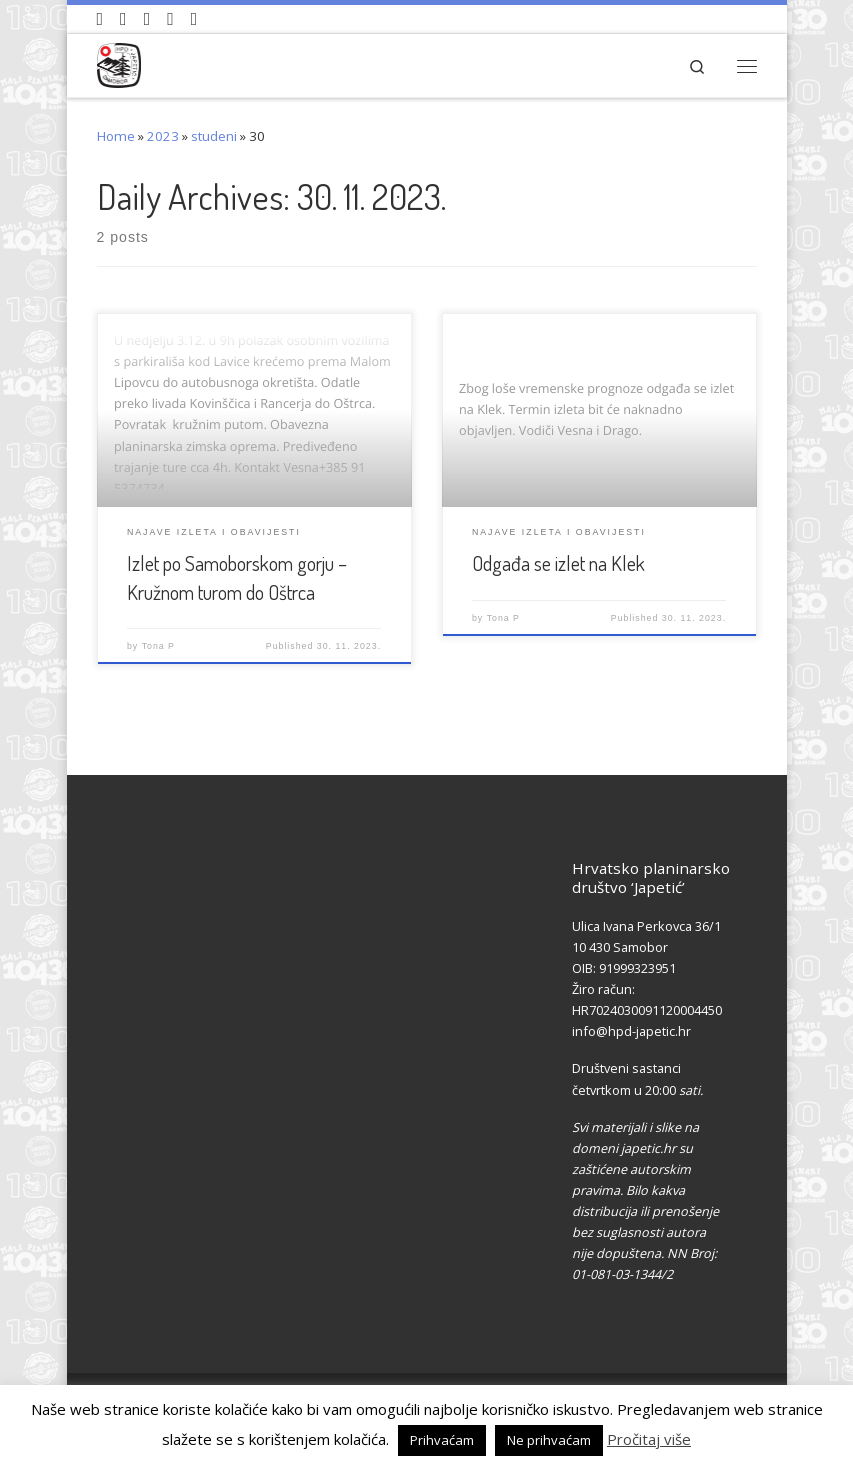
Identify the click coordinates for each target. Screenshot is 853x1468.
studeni (214, 136)
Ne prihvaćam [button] (549, 1440)
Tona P (158, 646)
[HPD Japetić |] (119, 62)
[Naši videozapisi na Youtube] (100, 19)
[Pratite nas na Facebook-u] (123, 19)
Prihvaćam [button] (442, 1440)
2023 (163, 136)
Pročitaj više (649, 1439)
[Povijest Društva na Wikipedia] (170, 19)
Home (116, 136)
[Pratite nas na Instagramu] (147, 19)
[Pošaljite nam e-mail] (194, 19)
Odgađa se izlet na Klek (558, 563)
